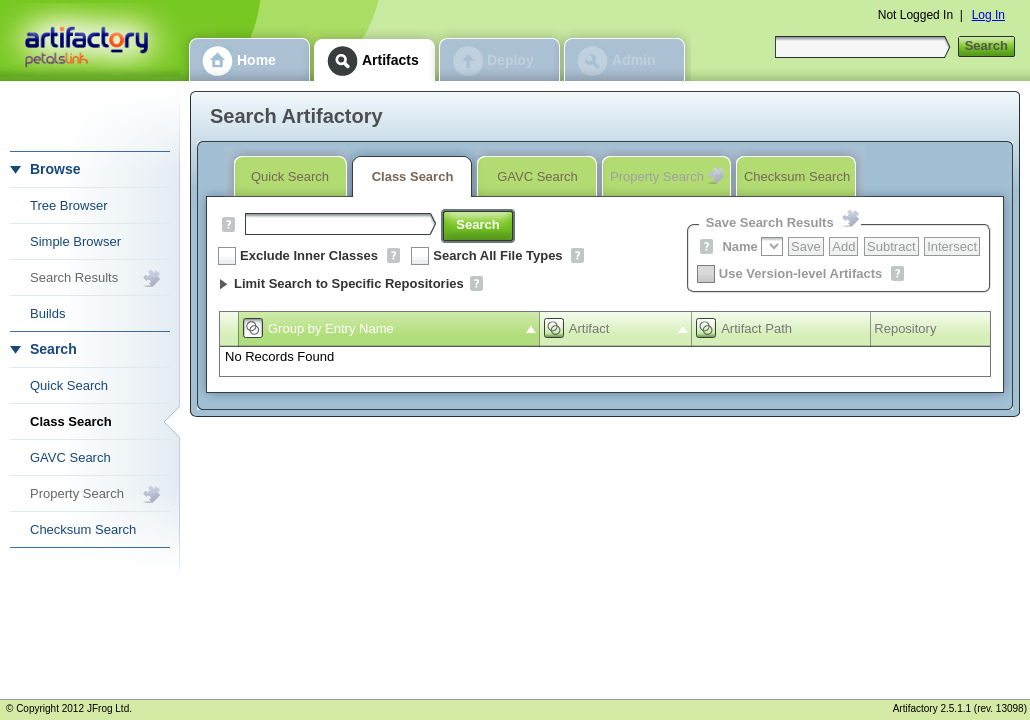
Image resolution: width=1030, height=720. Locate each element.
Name (739, 246)
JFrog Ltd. (109, 708)
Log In (988, 15)
